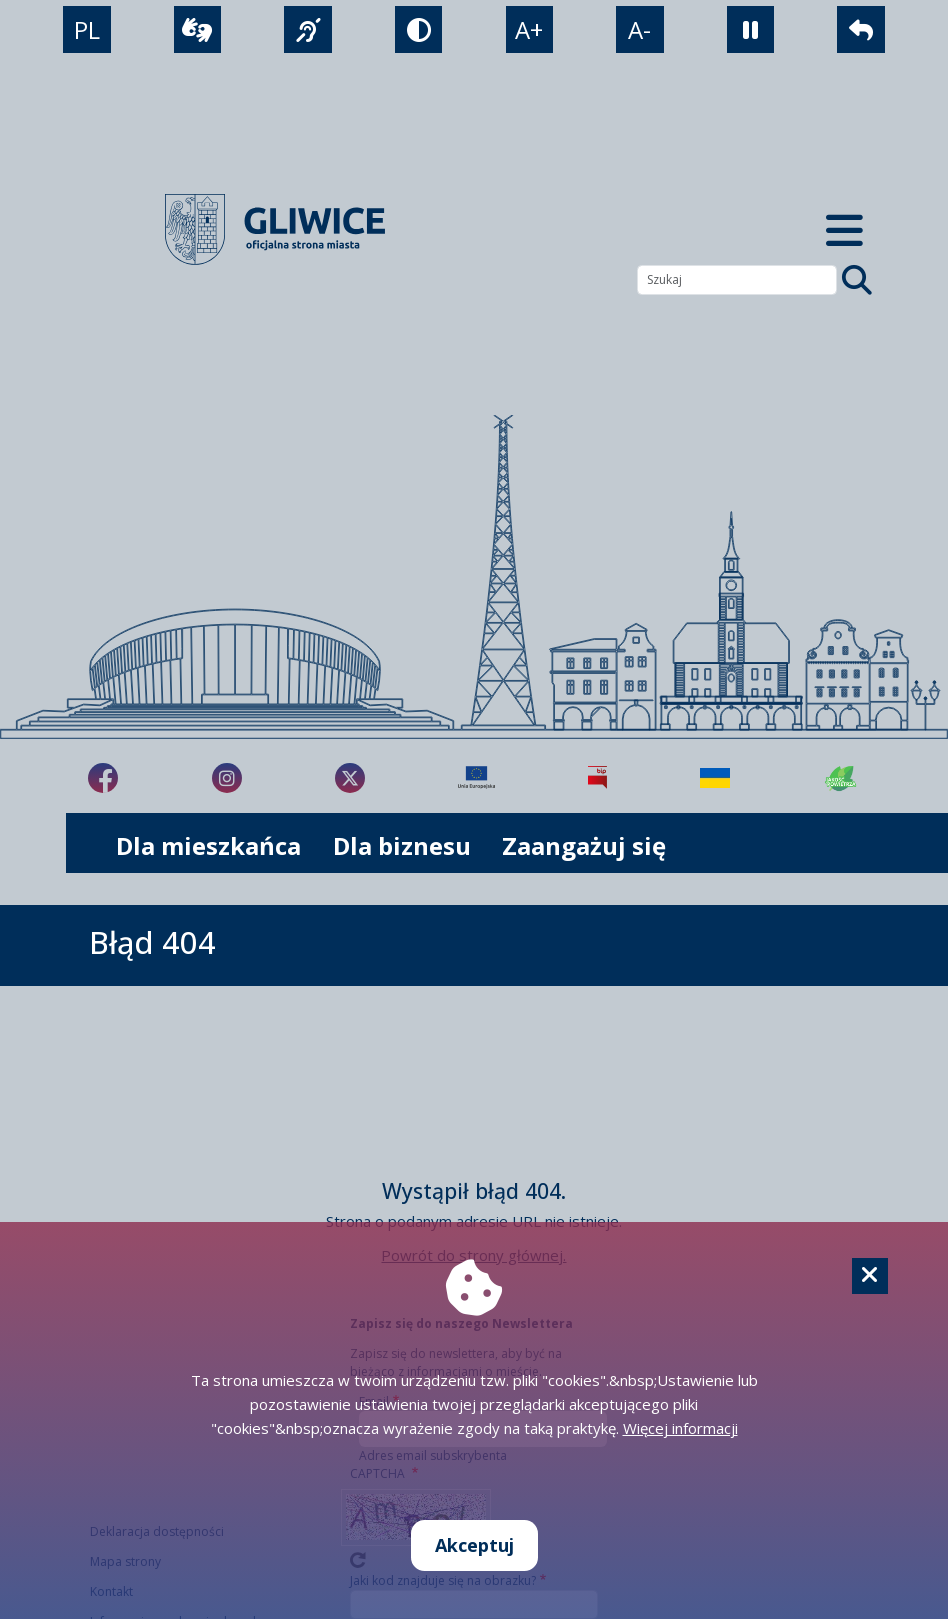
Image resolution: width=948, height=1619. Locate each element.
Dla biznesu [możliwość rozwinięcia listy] (402, 845)
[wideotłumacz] (197, 29)
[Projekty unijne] (476, 778)
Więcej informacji (680, 1428)
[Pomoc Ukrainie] (715, 778)
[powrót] (860, 29)
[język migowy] (307, 29)
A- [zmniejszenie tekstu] (639, 29)
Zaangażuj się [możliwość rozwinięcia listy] (584, 845)
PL (87, 29)
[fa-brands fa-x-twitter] (350, 778)
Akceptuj (474, 1545)
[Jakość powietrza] (841, 778)
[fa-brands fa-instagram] (227, 778)
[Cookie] (870, 1276)
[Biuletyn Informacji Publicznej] (597, 778)
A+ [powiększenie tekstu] (529, 29)
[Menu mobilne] (844, 229)
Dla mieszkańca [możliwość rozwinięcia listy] (208, 845)
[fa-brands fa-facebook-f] (103, 778)
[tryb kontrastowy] (418, 29)
